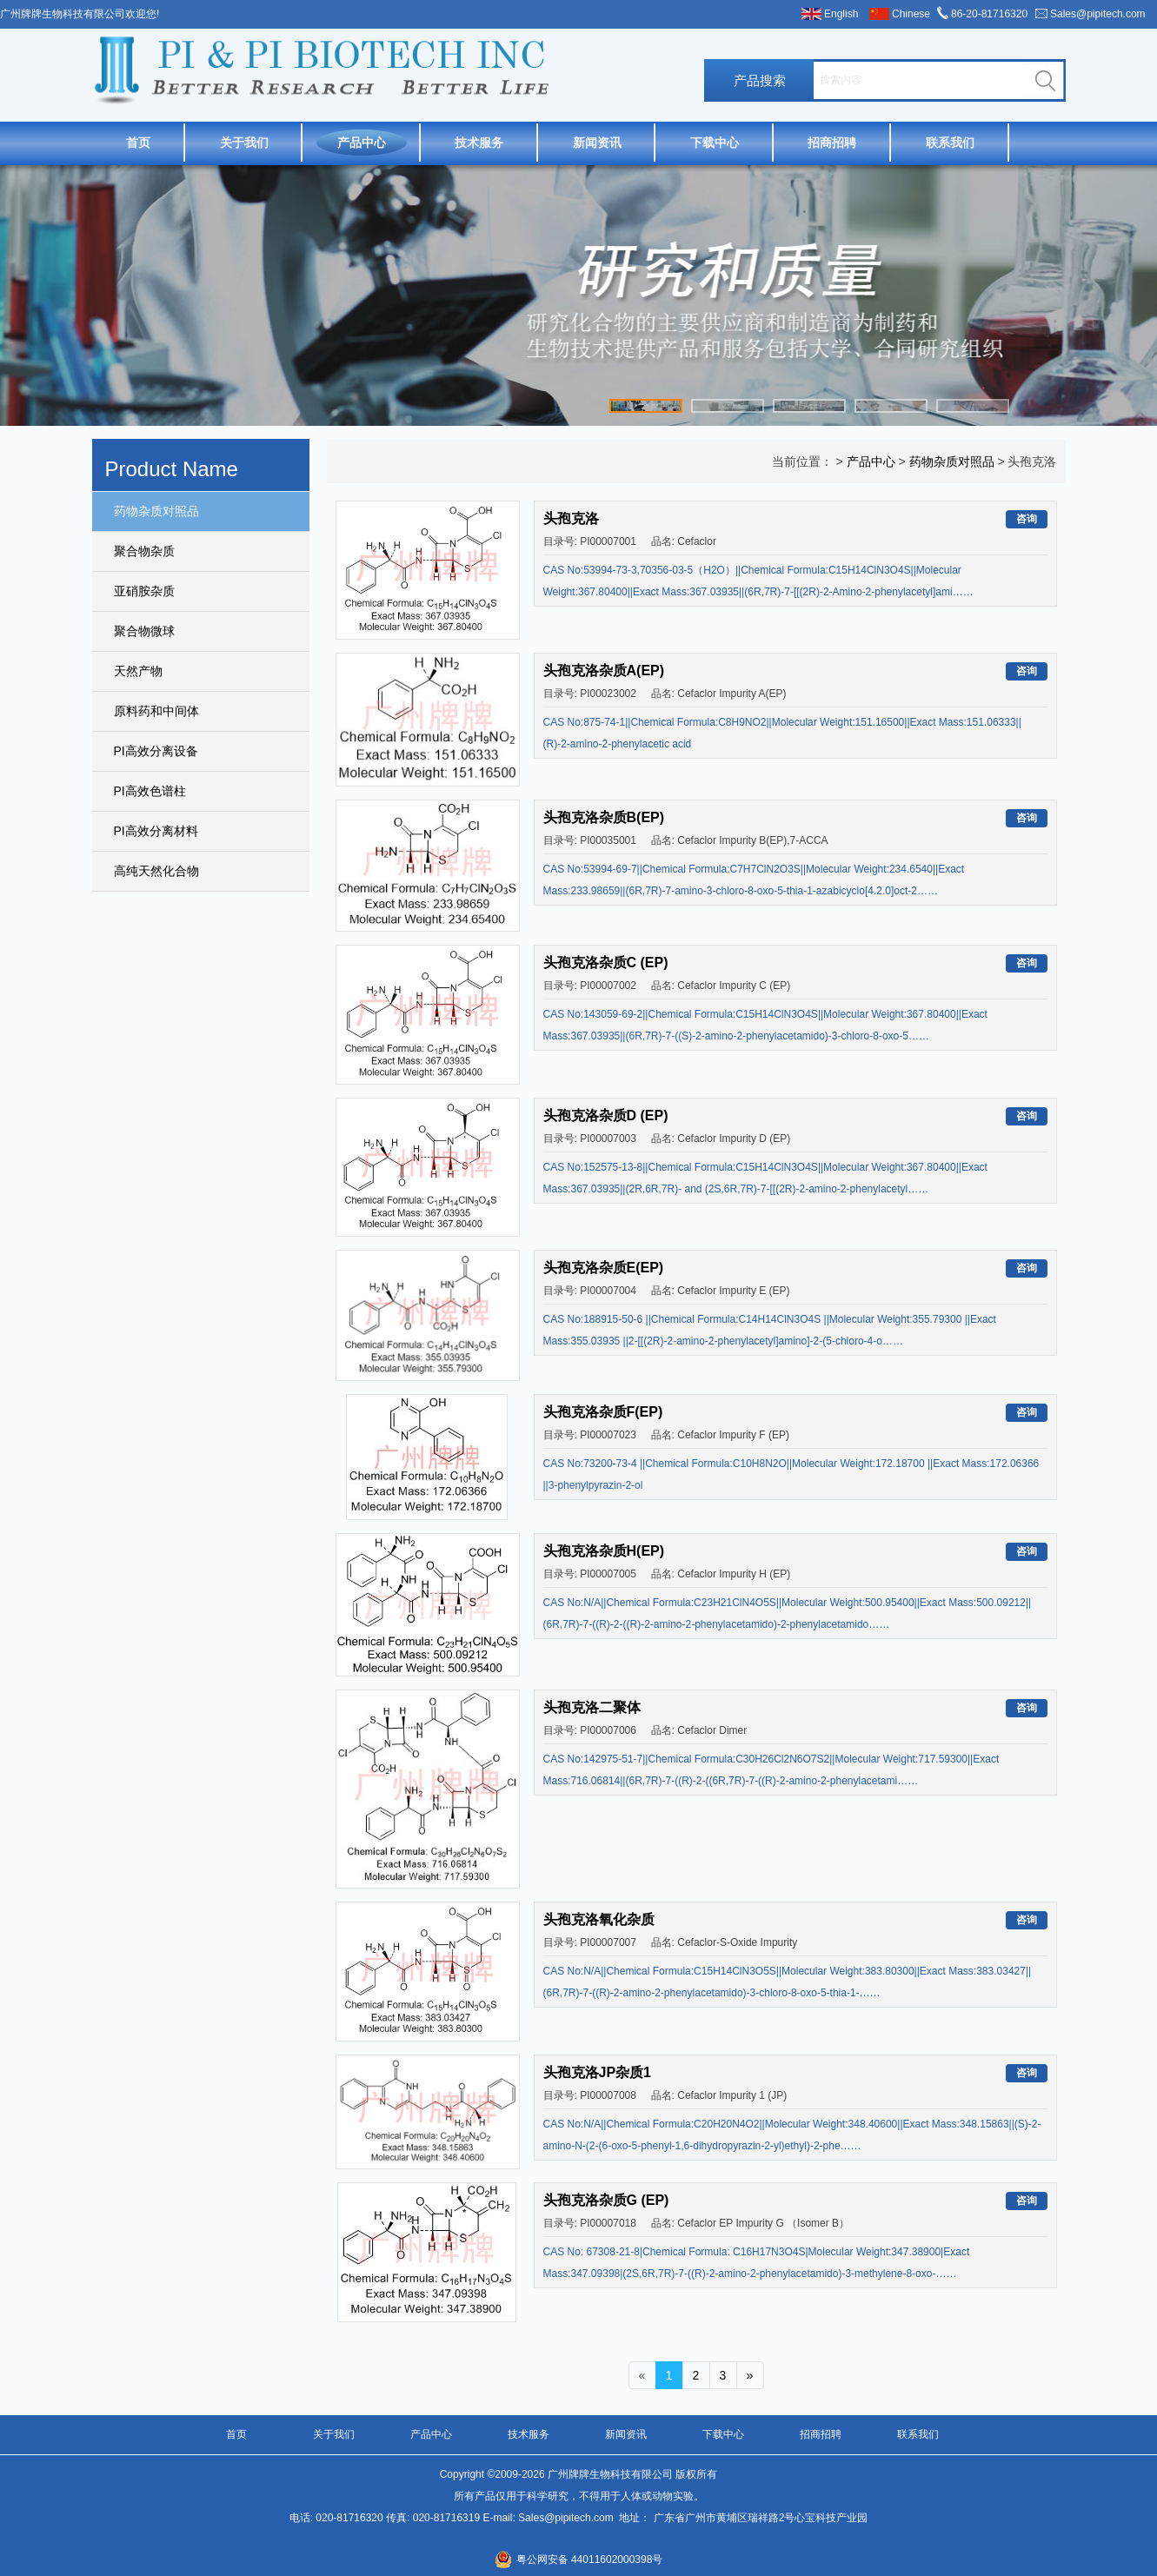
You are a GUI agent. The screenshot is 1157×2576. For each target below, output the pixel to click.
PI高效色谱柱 (150, 791)
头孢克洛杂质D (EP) (605, 1115)
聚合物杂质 (144, 551)
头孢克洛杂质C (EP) (605, 962)
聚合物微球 (144, 631)
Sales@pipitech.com (1098, 14)
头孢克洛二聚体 (592, 1707)
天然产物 (138, 671)
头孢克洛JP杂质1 (597, 2072)
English (841, 14)
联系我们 (950, 142)
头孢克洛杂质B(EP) (604, 817)
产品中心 (361, 142)
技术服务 (479, 142)
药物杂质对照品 (156, 511)
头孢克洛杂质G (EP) (606, 2200)
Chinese (911, 14)
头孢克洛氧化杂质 (599, 1919)
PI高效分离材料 (156, 831)
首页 (138, 142)
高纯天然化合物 (156, 871)
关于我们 (244, 142)
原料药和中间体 (156, 711)
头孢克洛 (571, 518)
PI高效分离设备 (156, 751)
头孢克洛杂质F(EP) (603, 1411)
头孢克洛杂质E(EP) (603, 1267)
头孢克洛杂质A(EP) (604, 670)
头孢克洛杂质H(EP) (604, 1551)
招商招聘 (832, 142)
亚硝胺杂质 (144, 591)
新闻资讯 (597, 142)
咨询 (1026, 519)
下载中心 (714, 142)
